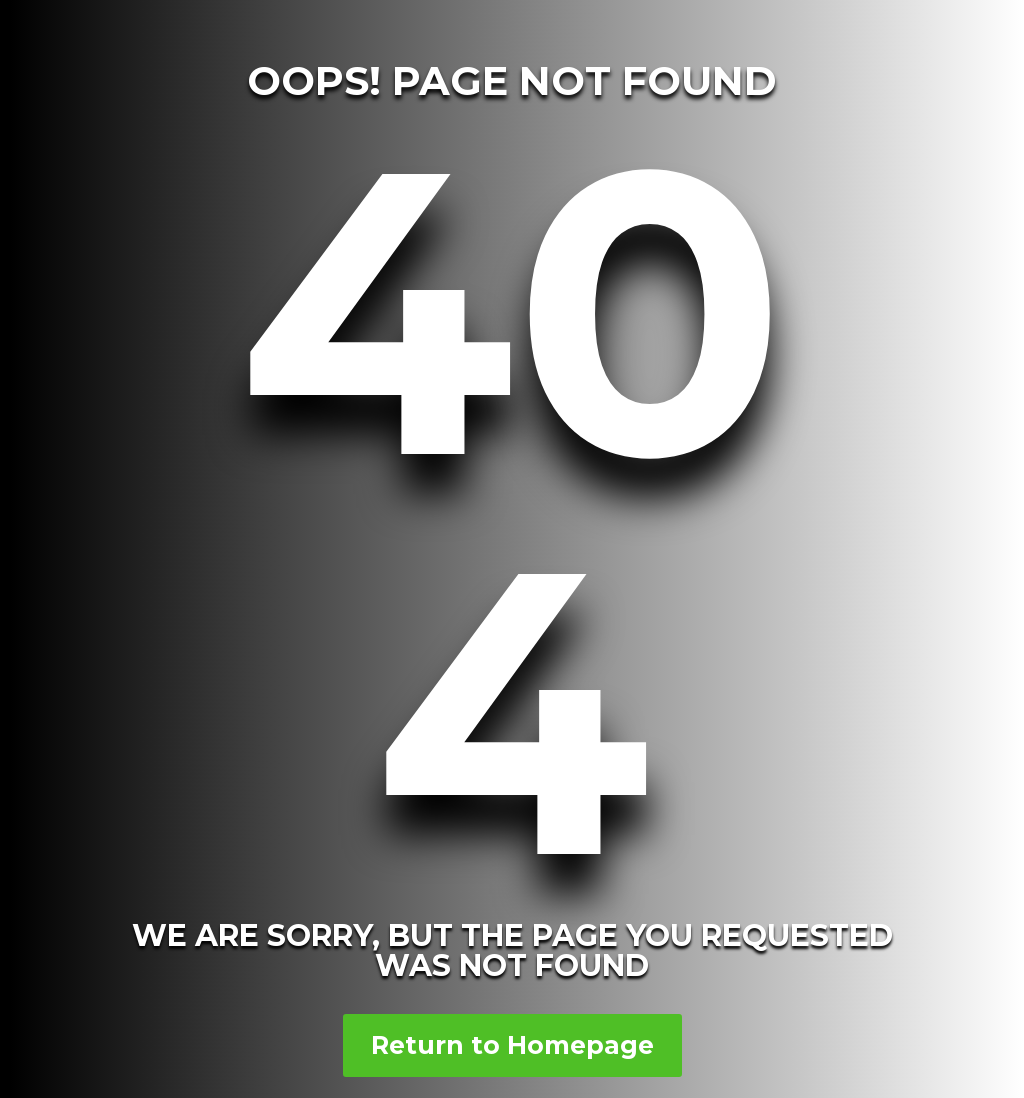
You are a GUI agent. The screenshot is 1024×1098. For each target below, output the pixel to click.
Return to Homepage (512, 1045)
